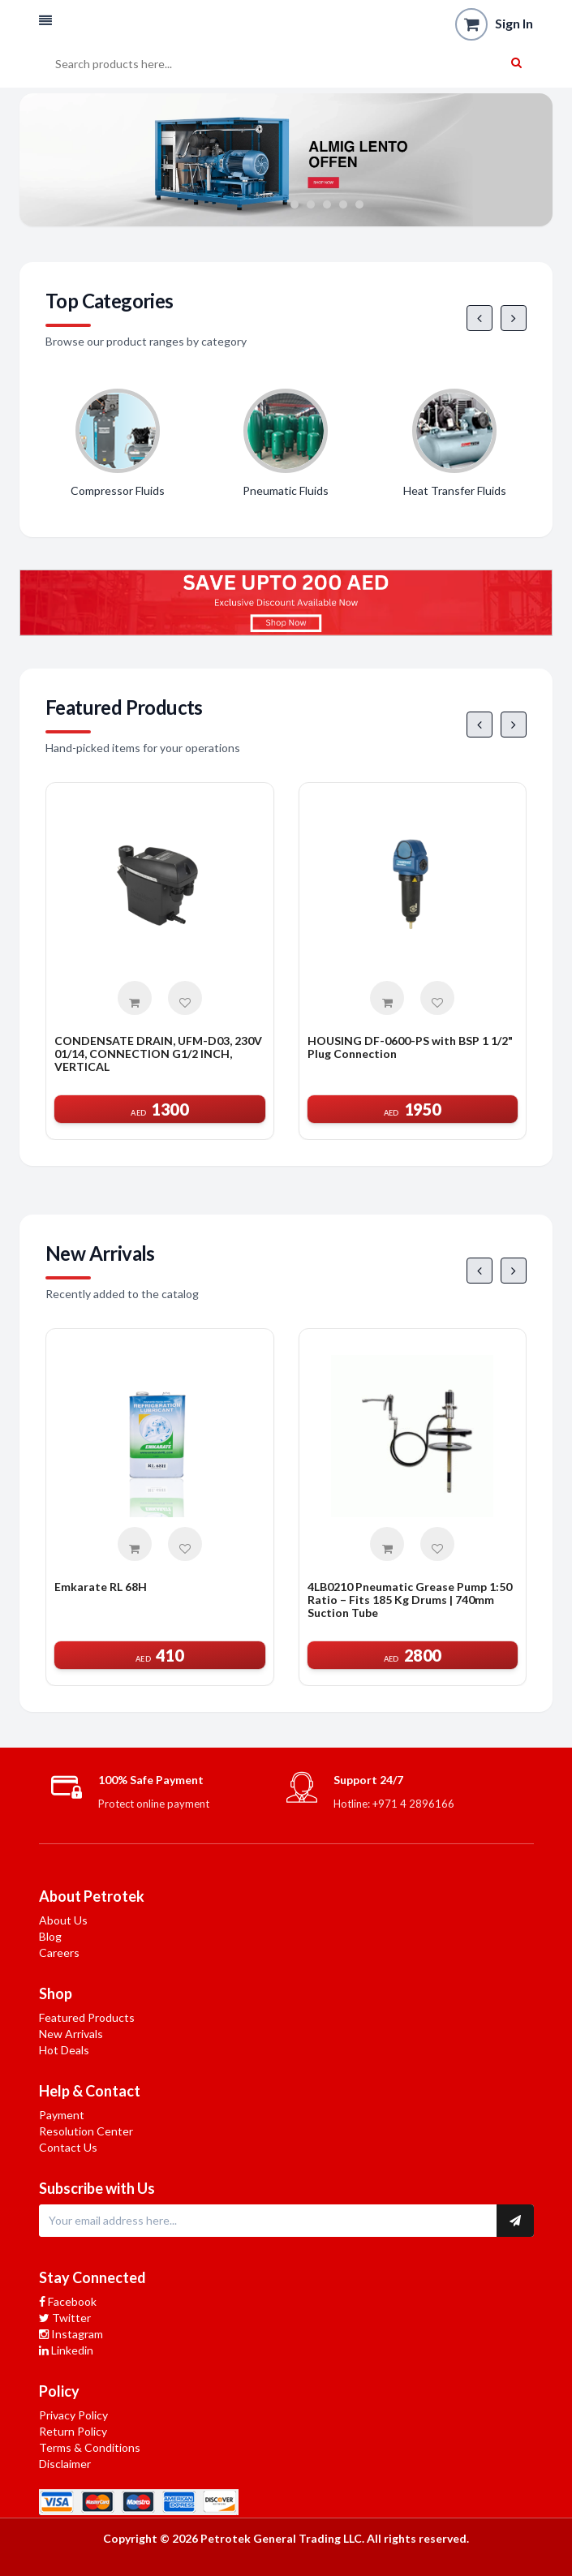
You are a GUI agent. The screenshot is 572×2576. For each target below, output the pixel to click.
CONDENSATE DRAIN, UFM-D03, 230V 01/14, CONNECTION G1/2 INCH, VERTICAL (158, 1053)
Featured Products (87, 2017)
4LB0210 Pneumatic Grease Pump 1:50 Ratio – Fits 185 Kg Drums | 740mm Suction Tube (410, 1599)
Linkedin (66, 2350)
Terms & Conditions (89, 2447)
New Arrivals (71, 2034)
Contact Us (68, 2147)
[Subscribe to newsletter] (515, 2220)
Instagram (71, 2334)
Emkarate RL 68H (100, 1586)
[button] (45, 21)
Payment (61, 2115)
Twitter (65, 2317)
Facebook (68, 2301)
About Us (63, 1920)
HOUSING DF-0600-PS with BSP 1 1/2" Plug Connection (410, 1047)
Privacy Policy (73, 2415)
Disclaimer (65, 2464)
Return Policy (73, 2431)
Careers (59, 1952)
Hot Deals (64, 2050)
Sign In (514, 23)
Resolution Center (86, 2131)
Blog (50, 1936)
